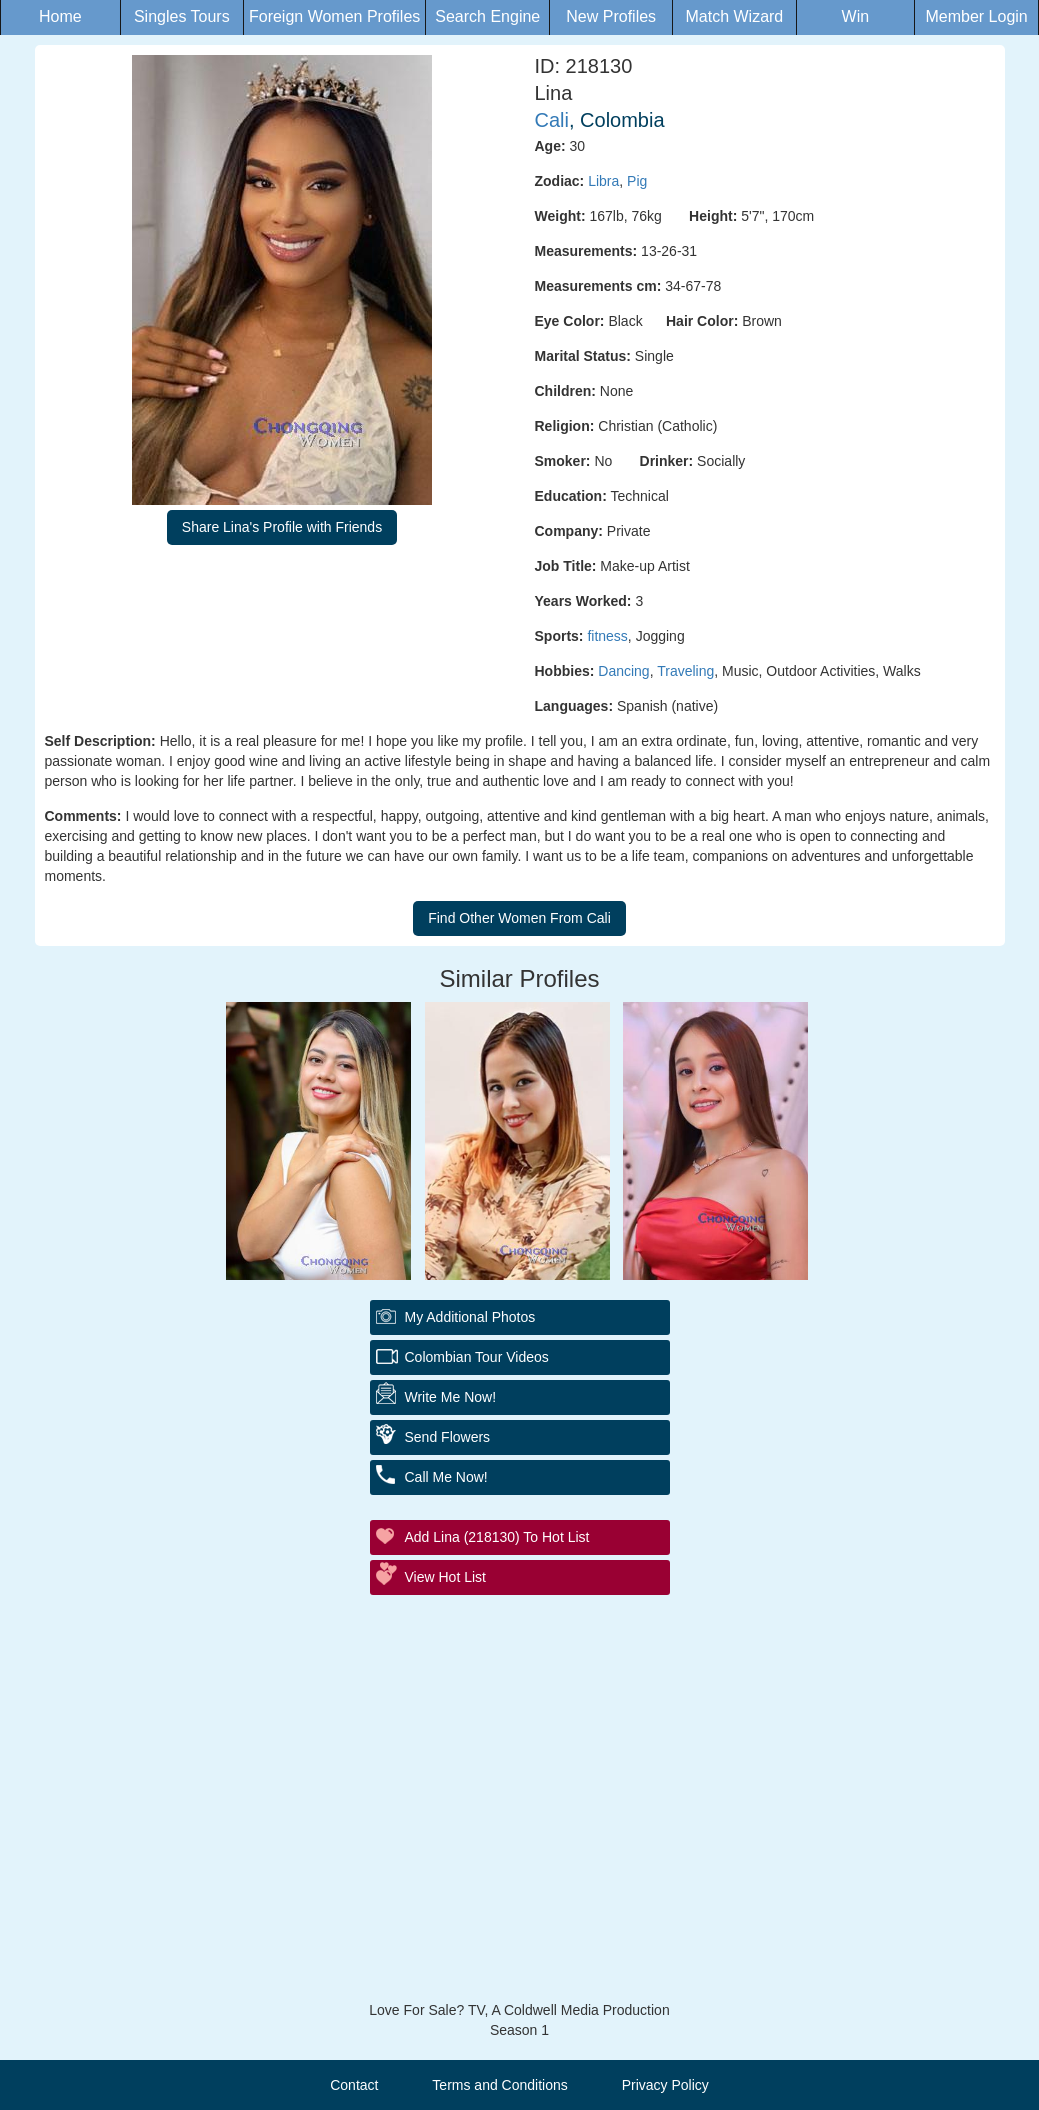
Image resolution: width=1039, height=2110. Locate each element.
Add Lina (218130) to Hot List (497, 1537)
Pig (637, 181)
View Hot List (445, 1577)
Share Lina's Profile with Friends (282, 527)
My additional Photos (470, 1317)
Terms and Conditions (499, 2085)
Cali (552, 120)
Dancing (623, 671)
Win (856, 16)
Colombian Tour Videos (477, 1357)
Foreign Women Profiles (334, 16)
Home (60, 16)
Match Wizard (734, 16)
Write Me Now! (451, 1397)
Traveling (685, 671)
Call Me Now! (446, 1477)
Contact (354, 2085)
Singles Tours (182, 16)
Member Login (976, 16)
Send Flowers (448, 1437)
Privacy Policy (665, 2085)
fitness (607, 636)
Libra (603, 181)
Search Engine (487, 16)
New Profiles (611, 16)
